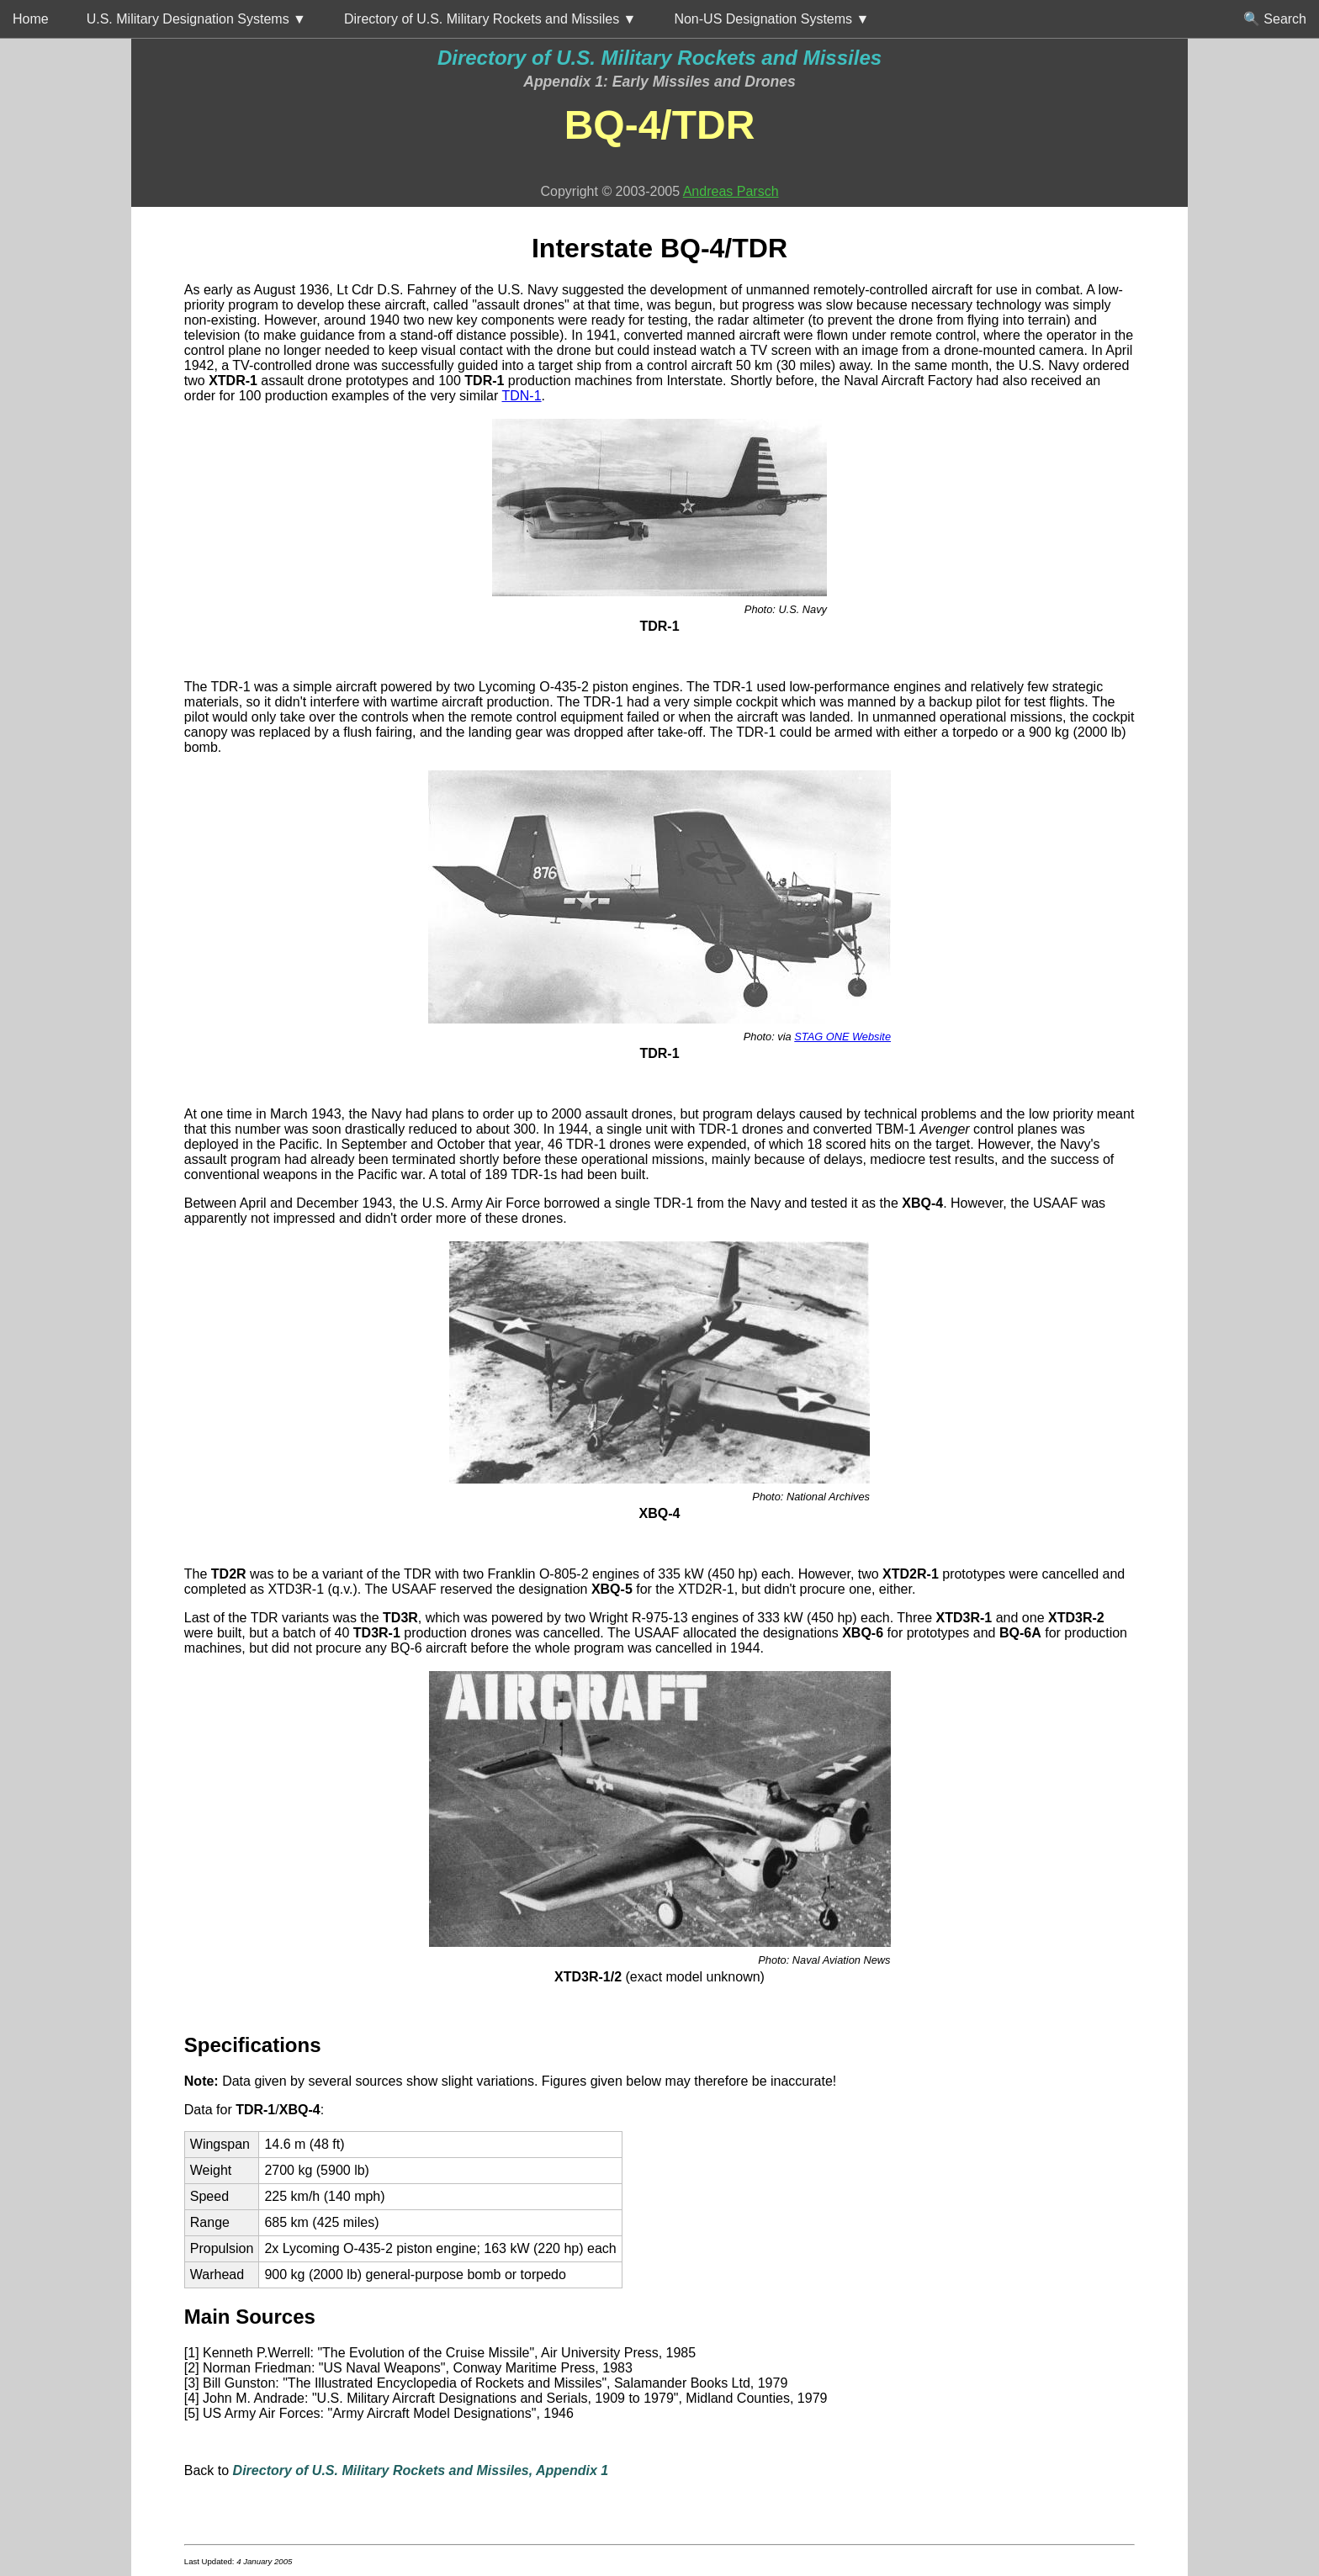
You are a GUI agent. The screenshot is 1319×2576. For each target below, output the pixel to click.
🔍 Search (1274, 19)
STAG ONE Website (842, 1036)
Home (31, 19)
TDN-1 (521, 396)
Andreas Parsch (731, 191)
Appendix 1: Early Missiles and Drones (659, 81)
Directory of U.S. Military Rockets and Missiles (659, 57)
